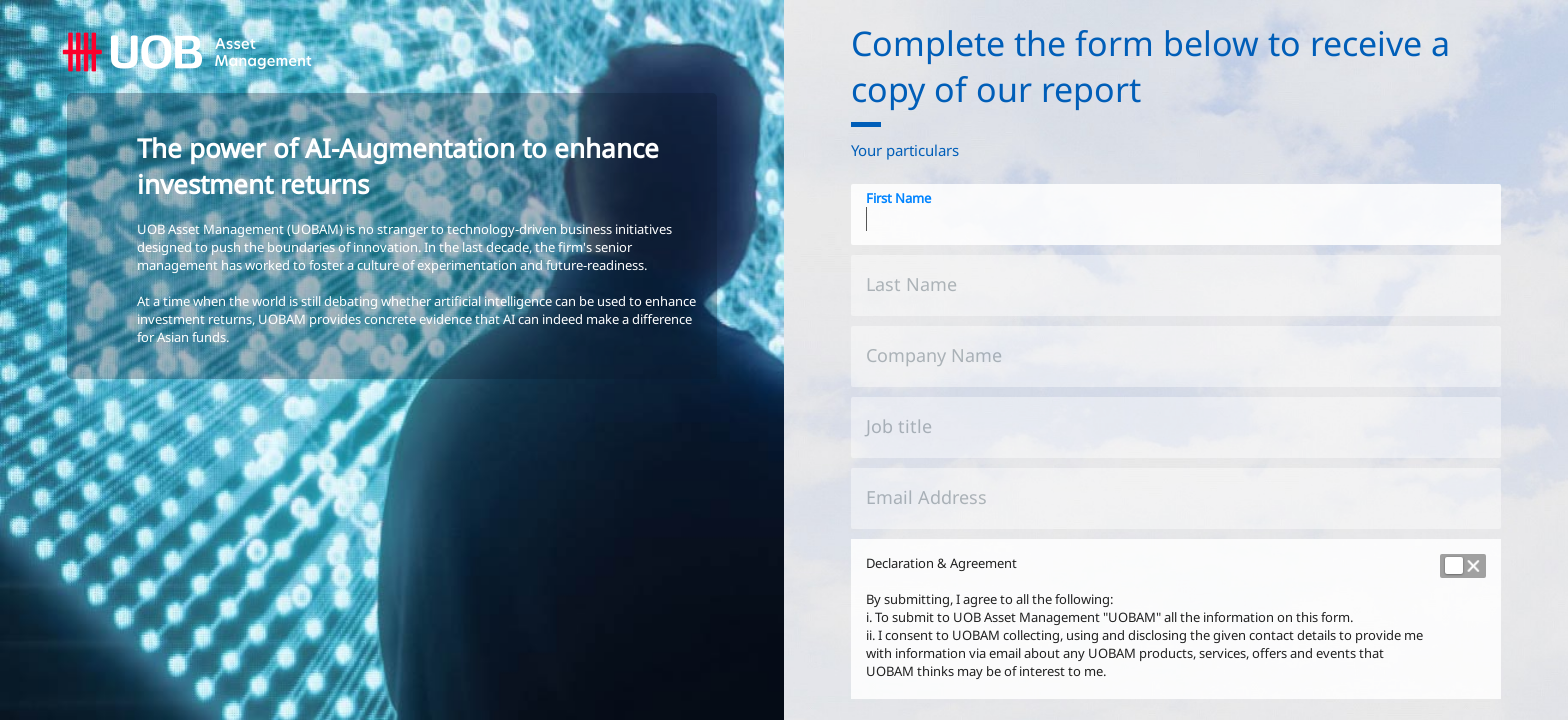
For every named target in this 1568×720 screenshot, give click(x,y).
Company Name (934, 355)
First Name (898, 198)
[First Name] (1176, 214)
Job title (899, 426)
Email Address (926, 497)
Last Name (911, 284)
